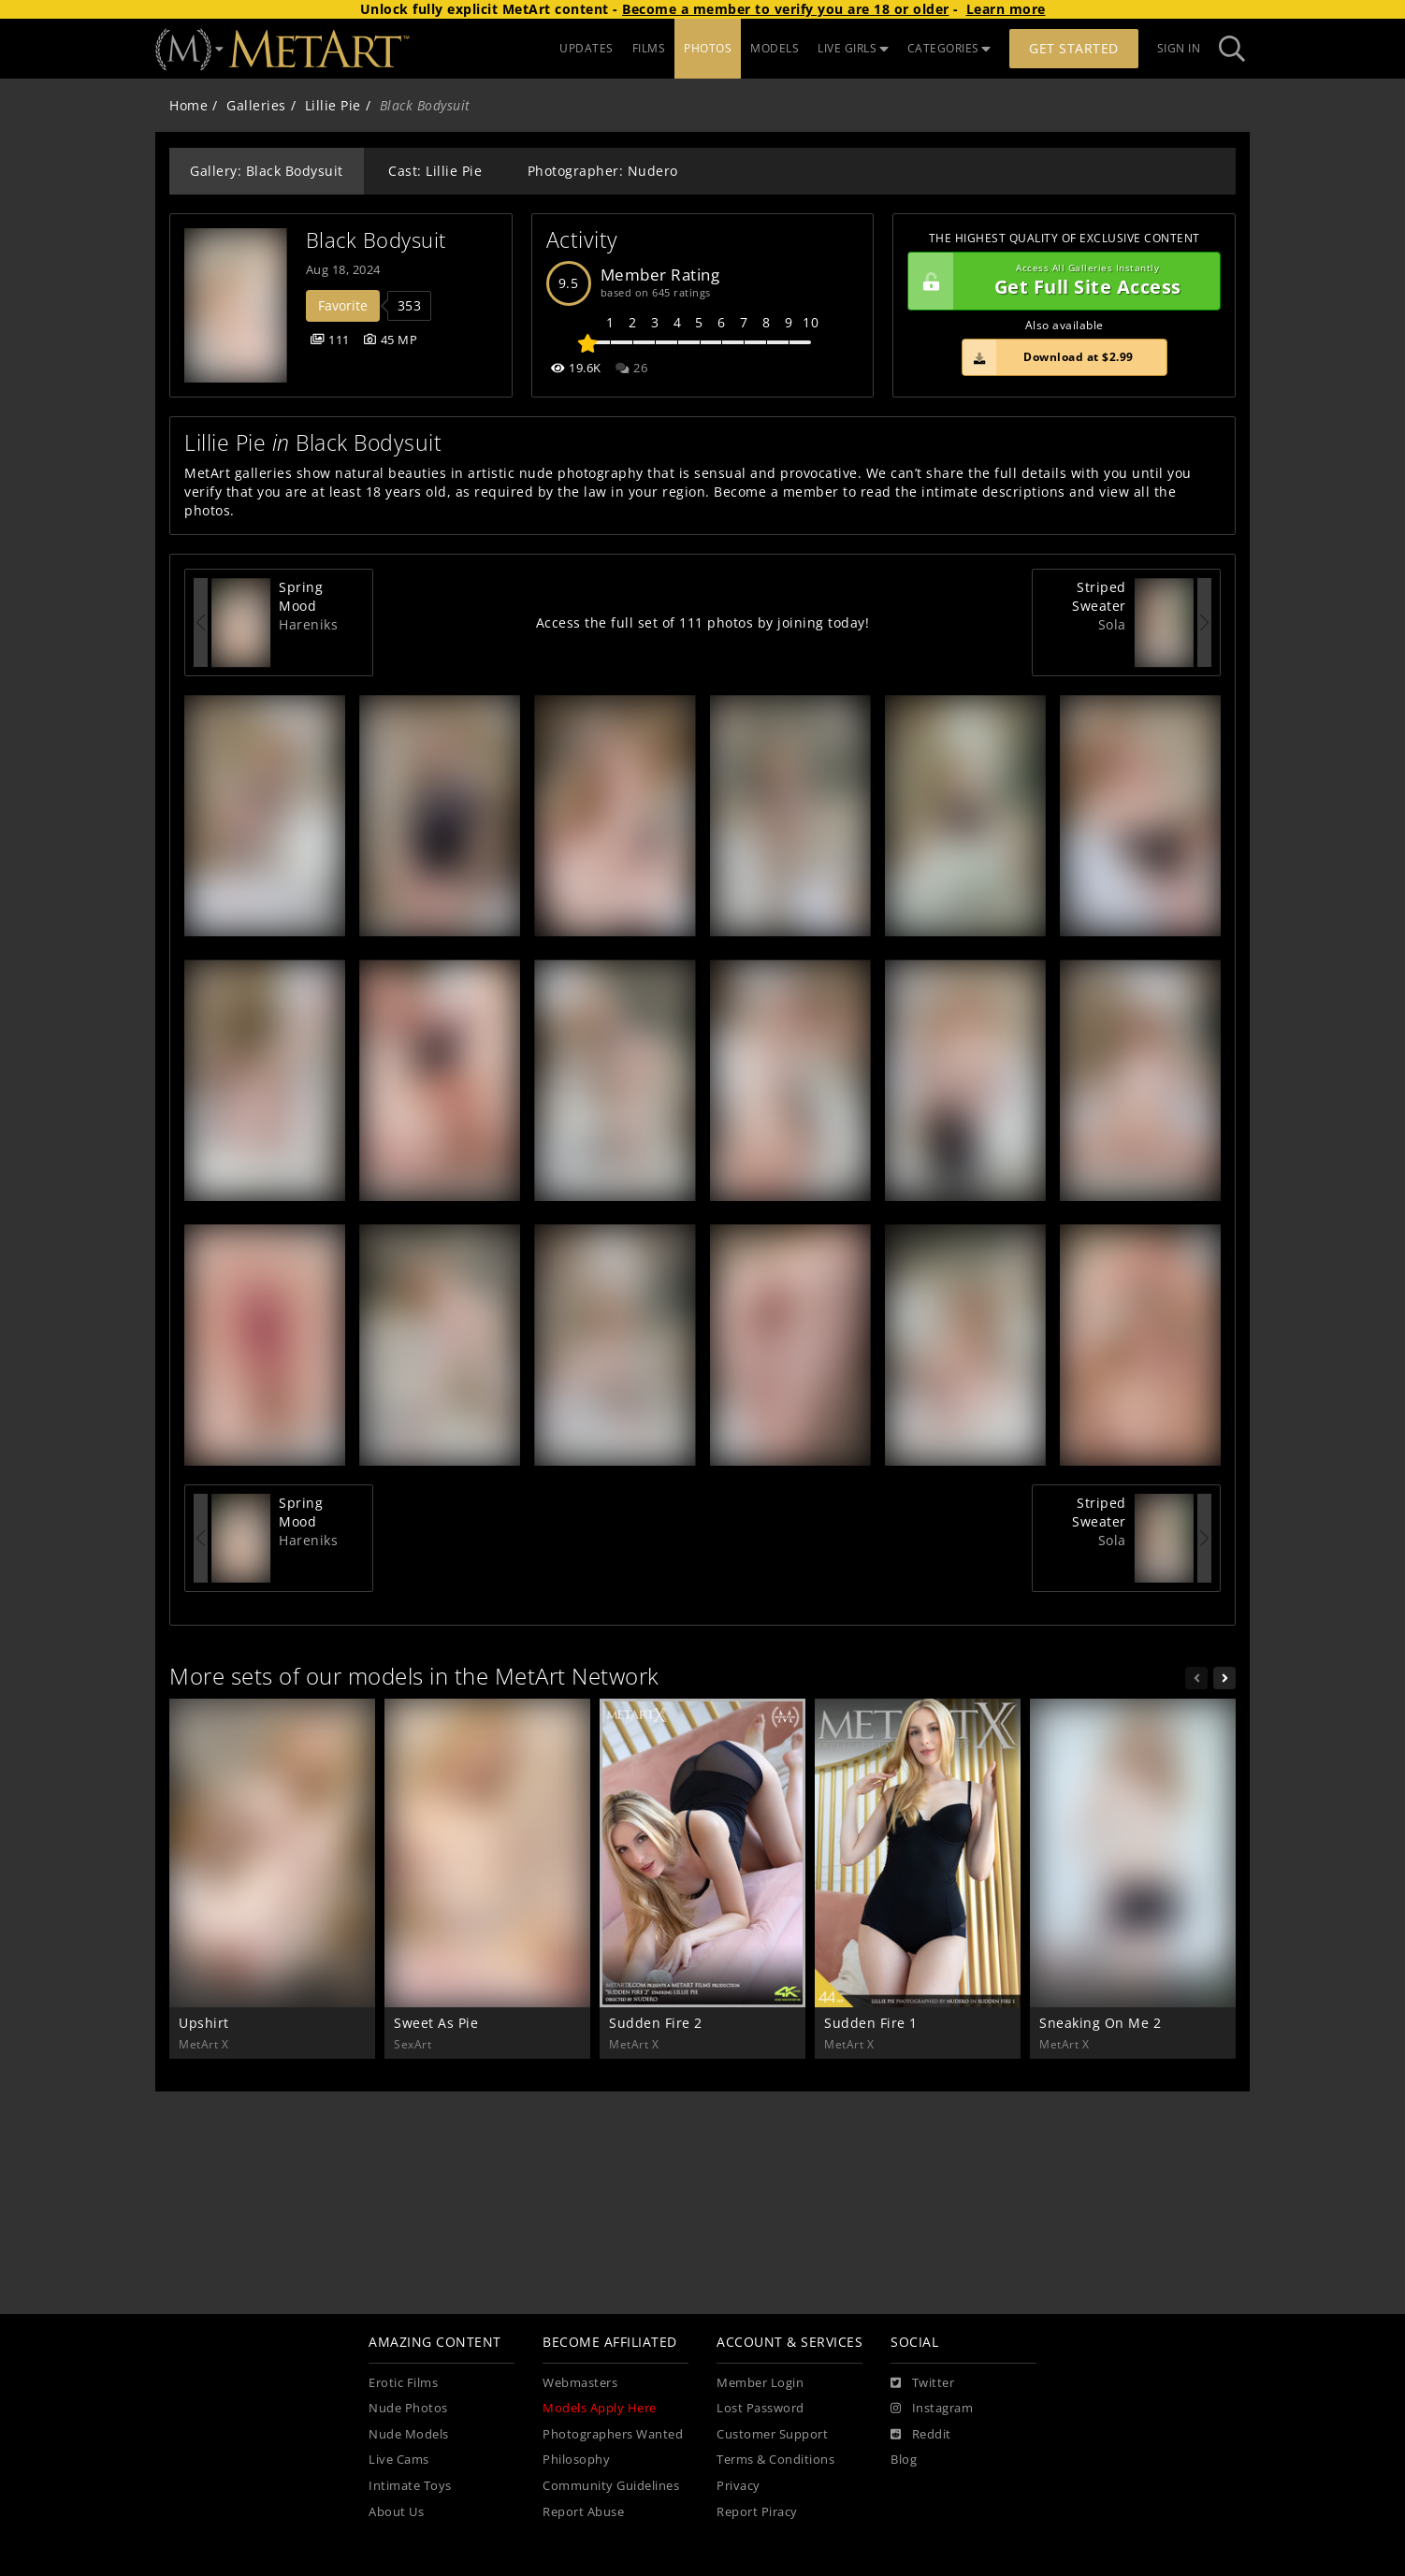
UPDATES (586, 48)
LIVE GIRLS (853, 48)
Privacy (738, 2486)
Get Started (1074, 48)
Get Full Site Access (1059, 282)
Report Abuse (583, 2512)
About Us (396, 2512)
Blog (904, 2459)
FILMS (649, 48)
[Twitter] (922, 2383)
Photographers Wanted (613, 2434)
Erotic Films (403, 2383)
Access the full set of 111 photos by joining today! (703, 622)
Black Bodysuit (376, 239)
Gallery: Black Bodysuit (266, 171)
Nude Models (409, 2434)
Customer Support (772, 2434)
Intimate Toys (410, 2486)
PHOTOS (707, 48)
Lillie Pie (333, 105)
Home (188, 105)
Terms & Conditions (775, 2459)
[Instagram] (932, 2408)
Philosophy (576, 2459)
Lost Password (760, 2408)
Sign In (1179, 48)
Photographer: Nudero (603, 171)
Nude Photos (408, 2408)
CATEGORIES (949, 48)
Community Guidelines (611, 2486)
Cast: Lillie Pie (435, 171)
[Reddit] (921, 2434)
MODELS (774, 48)
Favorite (343, 305)
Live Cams (399, 2459)
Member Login (760, 2383)
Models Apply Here (600, 2408)
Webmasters (580, 2383)
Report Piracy (757, 2512)
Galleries (256, 105)
